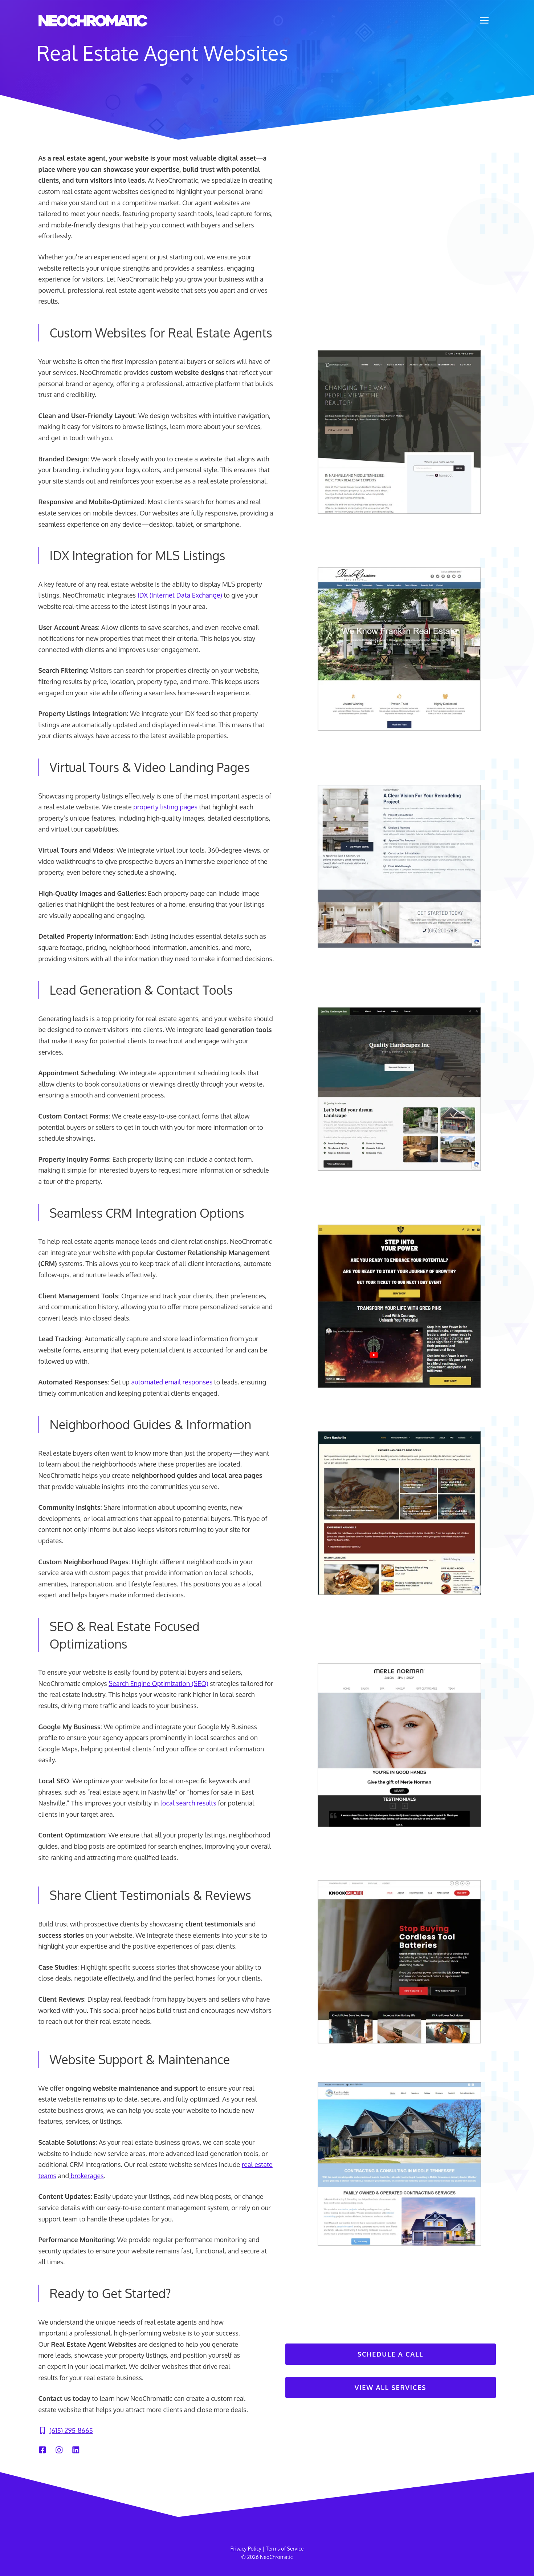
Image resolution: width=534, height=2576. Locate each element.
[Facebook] (42, 2450)
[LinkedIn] (76, 2450)
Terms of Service (284, 2548)
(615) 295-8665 (71, 2430)
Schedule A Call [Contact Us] (391, 2354)
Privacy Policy (246, 2548)
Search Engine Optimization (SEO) (158, 1683)
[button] (484, 20)
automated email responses (171, 1382)
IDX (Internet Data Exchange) (180, 595)
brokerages (86, 2176)
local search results (188, 1803)
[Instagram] (59, 2450)
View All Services (390, 2387)
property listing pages (165, 807)
